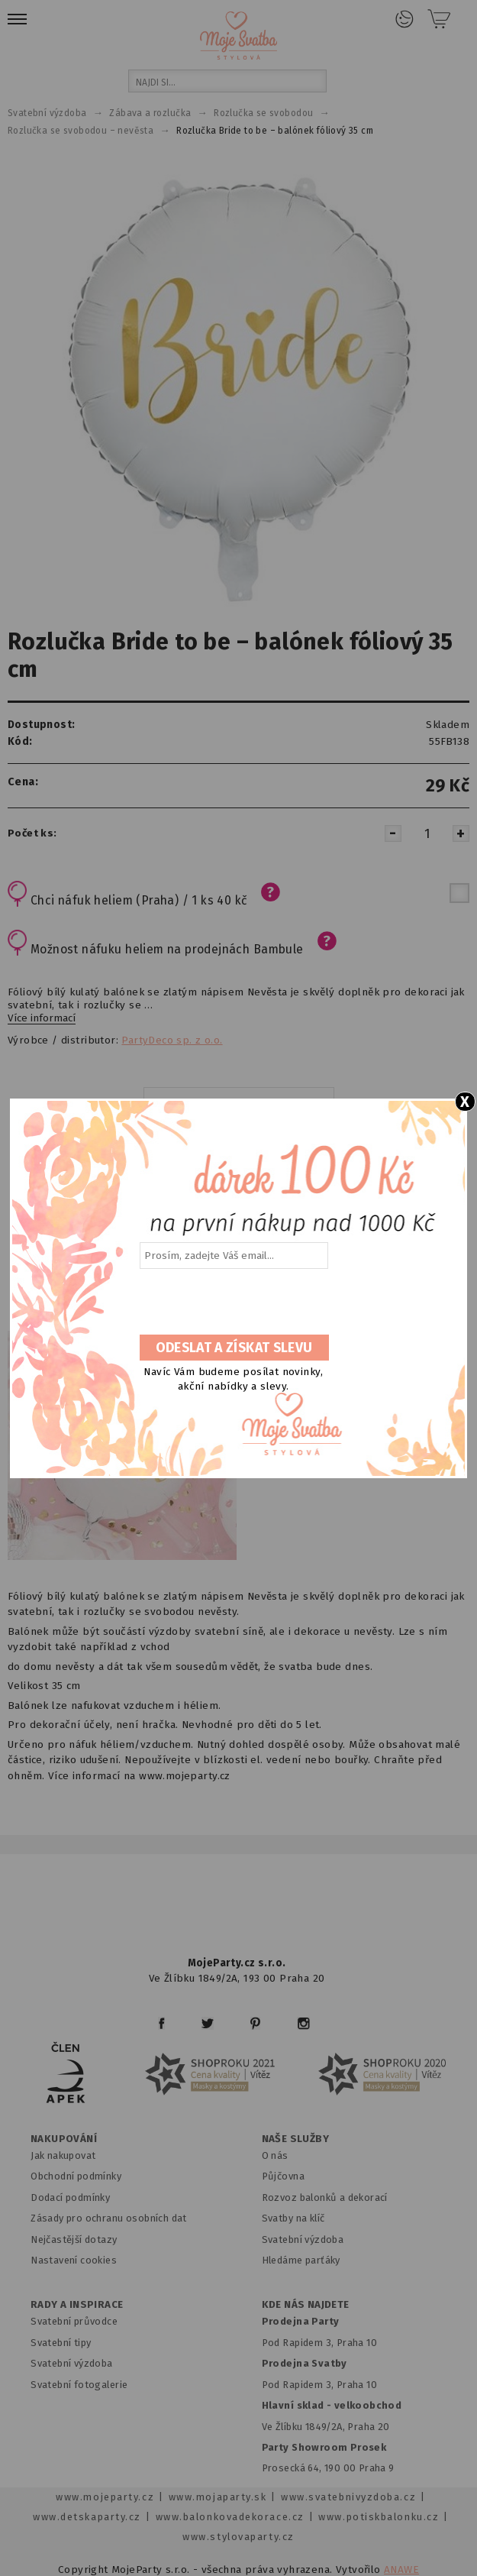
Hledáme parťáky (301, 2260)
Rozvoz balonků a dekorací (325, 2197)
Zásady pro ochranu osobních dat (109, 2218)
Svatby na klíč (293, 2218)
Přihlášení (404, 19)
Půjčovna (283, 2176)
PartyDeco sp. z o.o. (171, 1040)
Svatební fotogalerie (79, 2384)
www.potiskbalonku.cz (378, 2517)
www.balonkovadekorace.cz (230, 2517)
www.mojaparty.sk (218, 2497)
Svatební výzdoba (303, 2239)
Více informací (42, 1018)
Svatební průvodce (74, 2321)
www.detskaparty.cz (87, 2517)
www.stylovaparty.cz (238, 2536)
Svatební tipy (61, 2342)
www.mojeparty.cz (105, 2497)
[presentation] (233, 1302)
